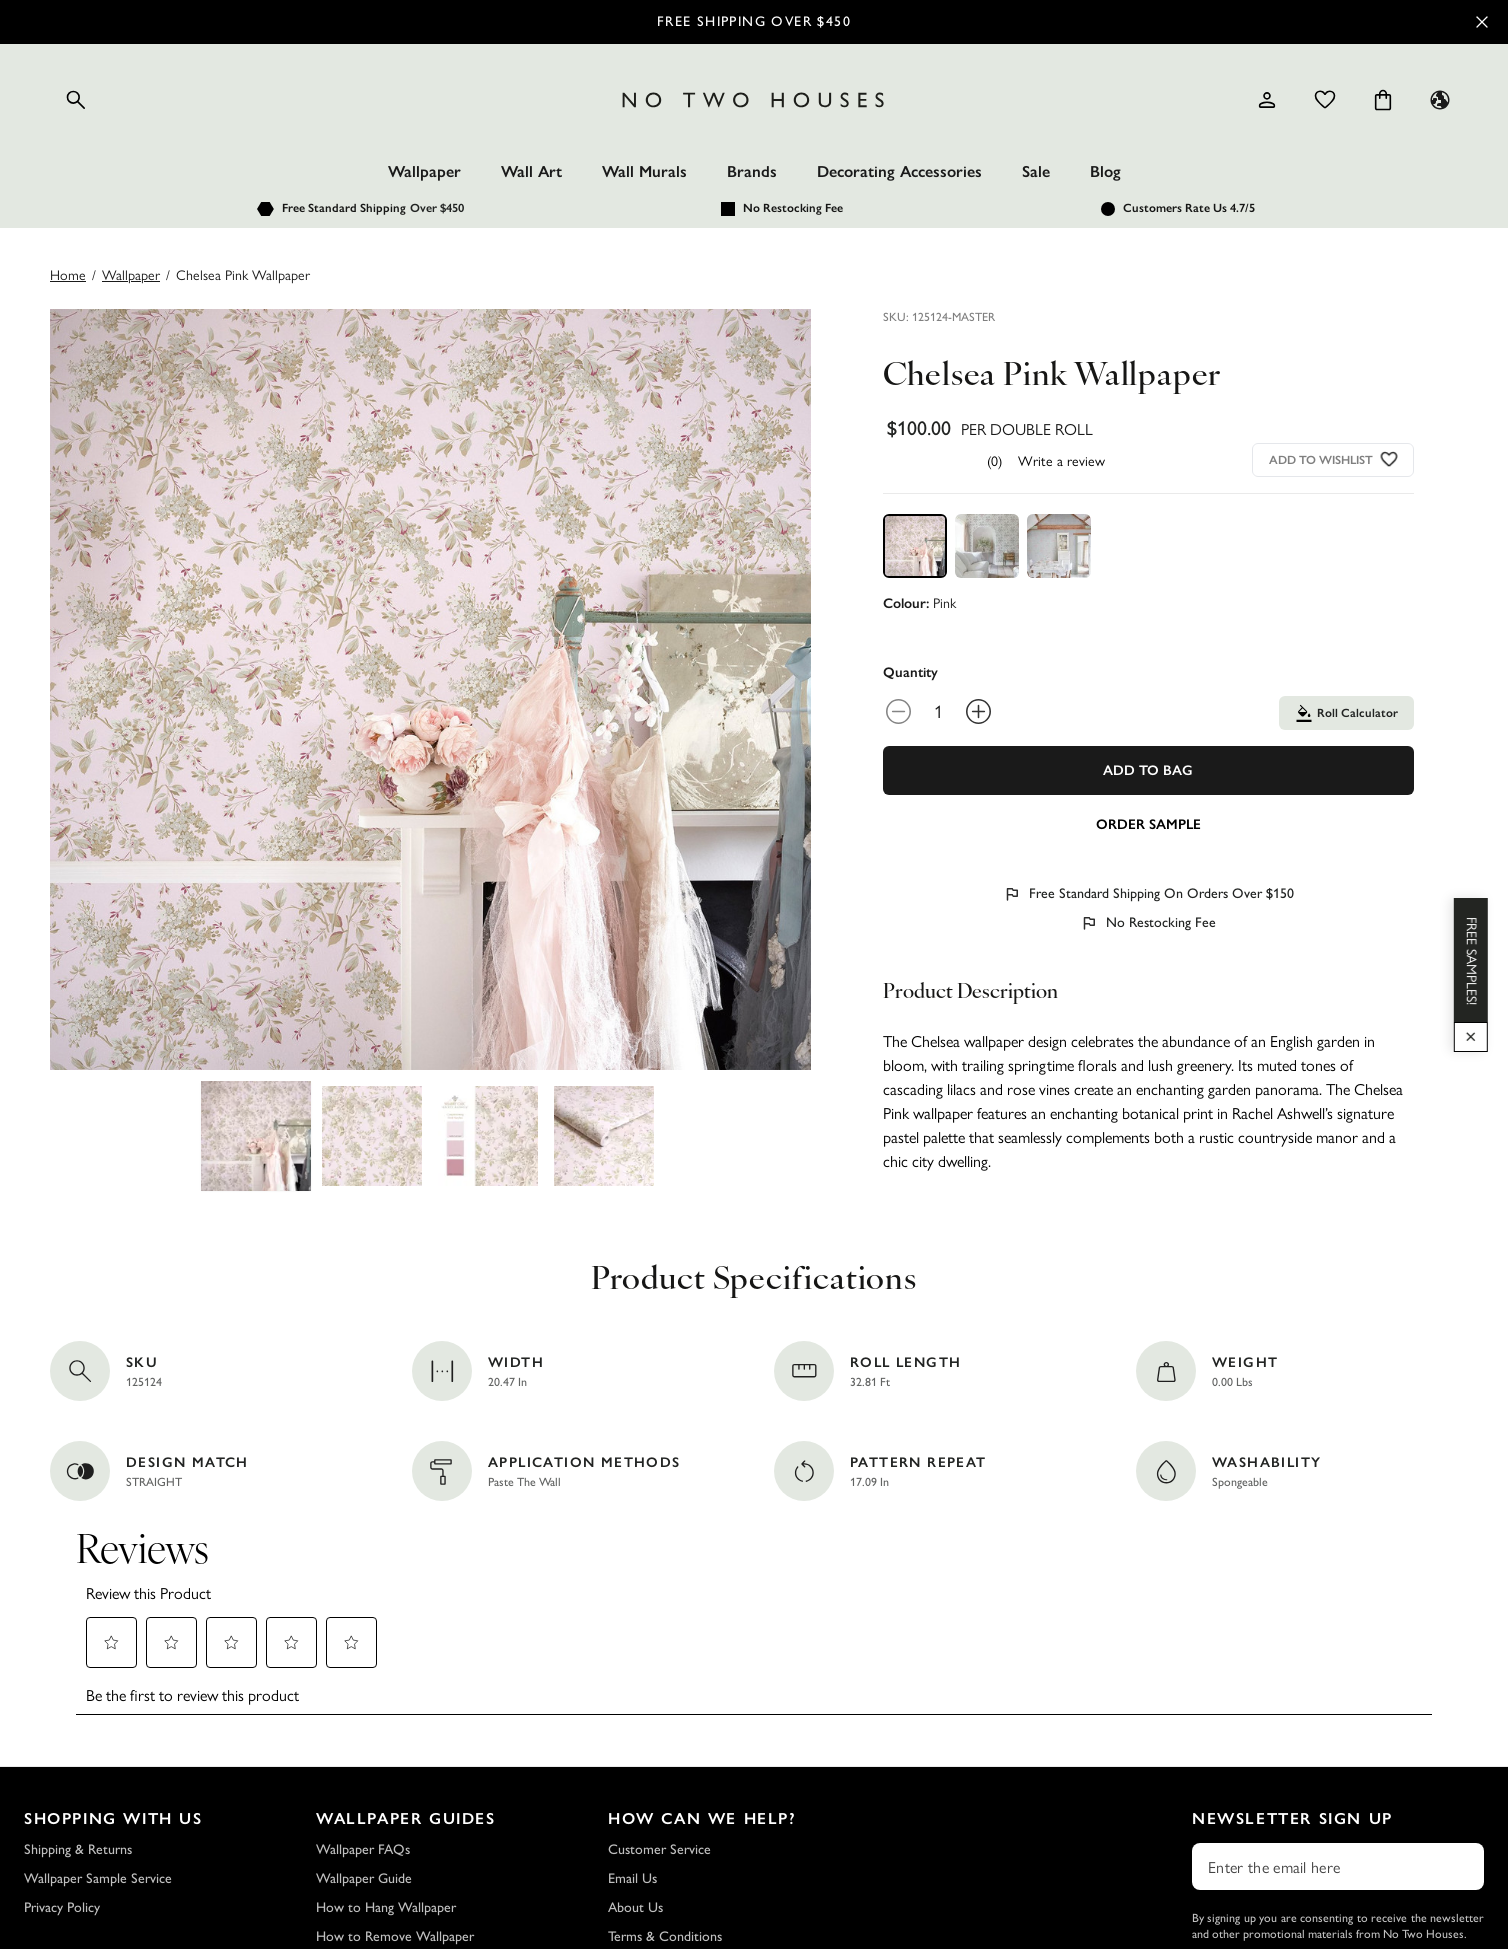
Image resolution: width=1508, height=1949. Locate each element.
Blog (1105, 171)
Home (68, 274)
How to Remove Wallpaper (395, 1936)
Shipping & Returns (78, 1849)
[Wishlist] (1325, 100)
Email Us (632, 1878)
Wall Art (531, 171)
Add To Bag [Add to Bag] (1148, 770)
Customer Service (659, 1849)
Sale (1036, 171)
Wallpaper (424, 171)
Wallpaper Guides (406, 1818)
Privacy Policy (62, 1907)
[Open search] (76, 100)
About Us (635, 1907)
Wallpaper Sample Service (98, 1878)
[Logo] (753, 100)
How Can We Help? (702, 1818)
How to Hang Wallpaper (386, 1907)
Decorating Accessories (899, 171)
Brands (752, 171)
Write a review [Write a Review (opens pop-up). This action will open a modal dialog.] (1061, 460)
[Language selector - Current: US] (1440, 100)
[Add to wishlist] (1388, 459)
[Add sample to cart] (1148, 823)
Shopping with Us (113, 1818)
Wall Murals (644, 171)
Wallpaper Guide (364, 1878)
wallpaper (131, 274)
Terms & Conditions (665, 1936)
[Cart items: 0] (1383, 100)
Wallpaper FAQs (363, 1849)
